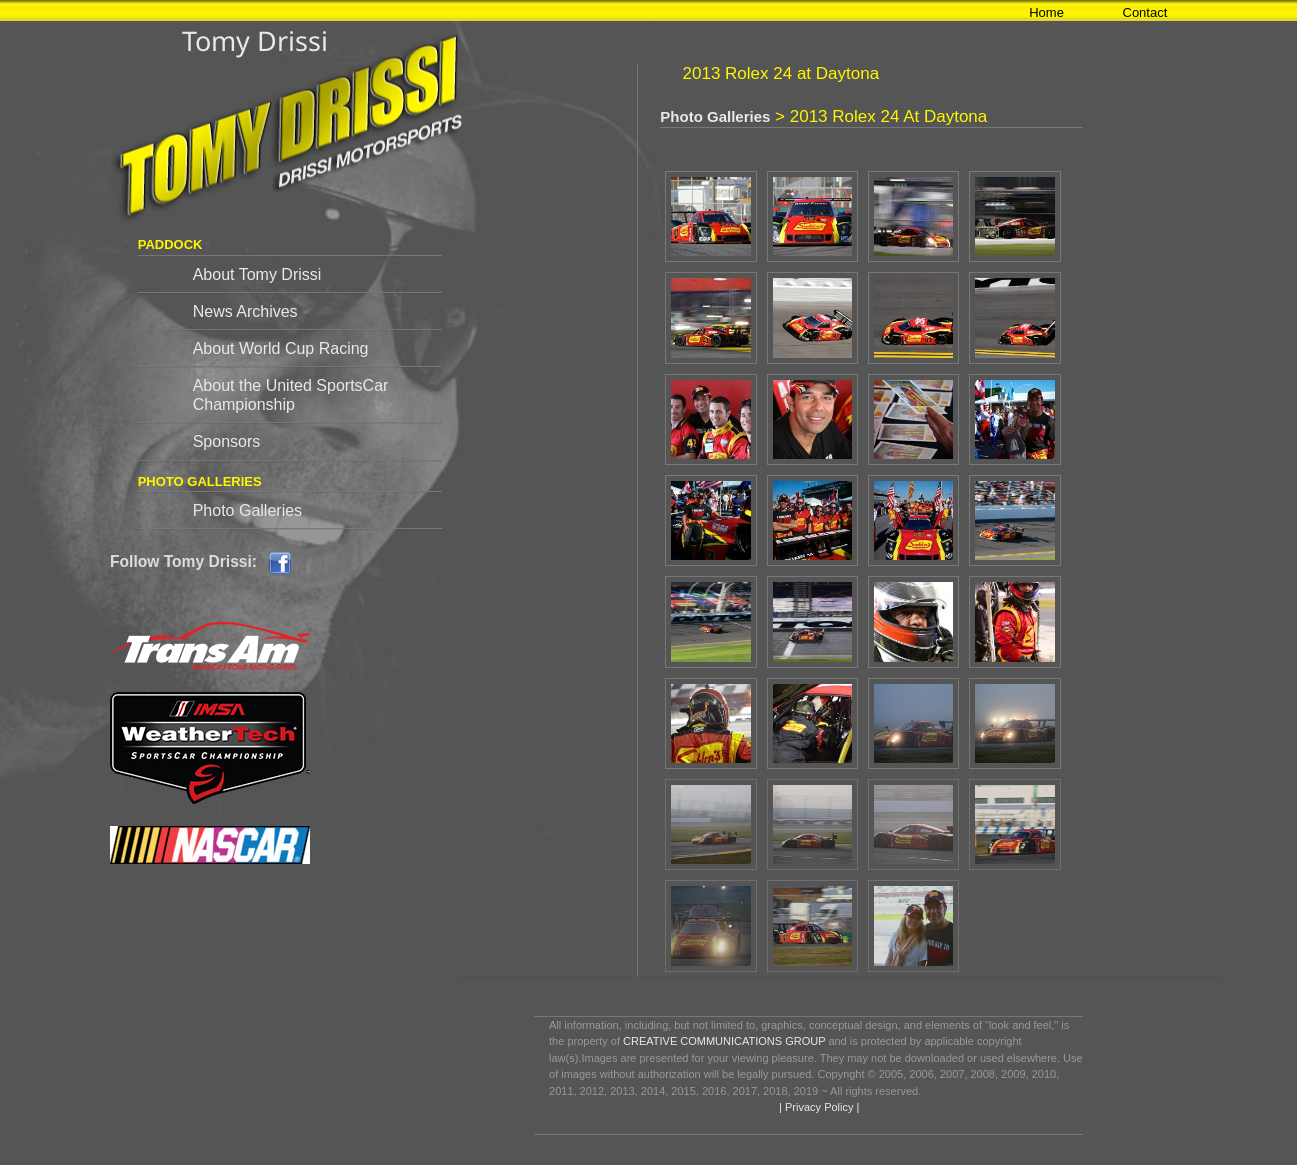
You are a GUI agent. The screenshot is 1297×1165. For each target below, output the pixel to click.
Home (1046, 12)
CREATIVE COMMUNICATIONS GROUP (724, 1041)
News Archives (245, 311)
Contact (1145, 12)
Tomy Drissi (255, 40)
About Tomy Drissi (257, 274)
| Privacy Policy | (817, 1107)
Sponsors (227, 441)
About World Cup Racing (281, 348)
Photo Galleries (247, 510)
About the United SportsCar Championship (291, 395)
